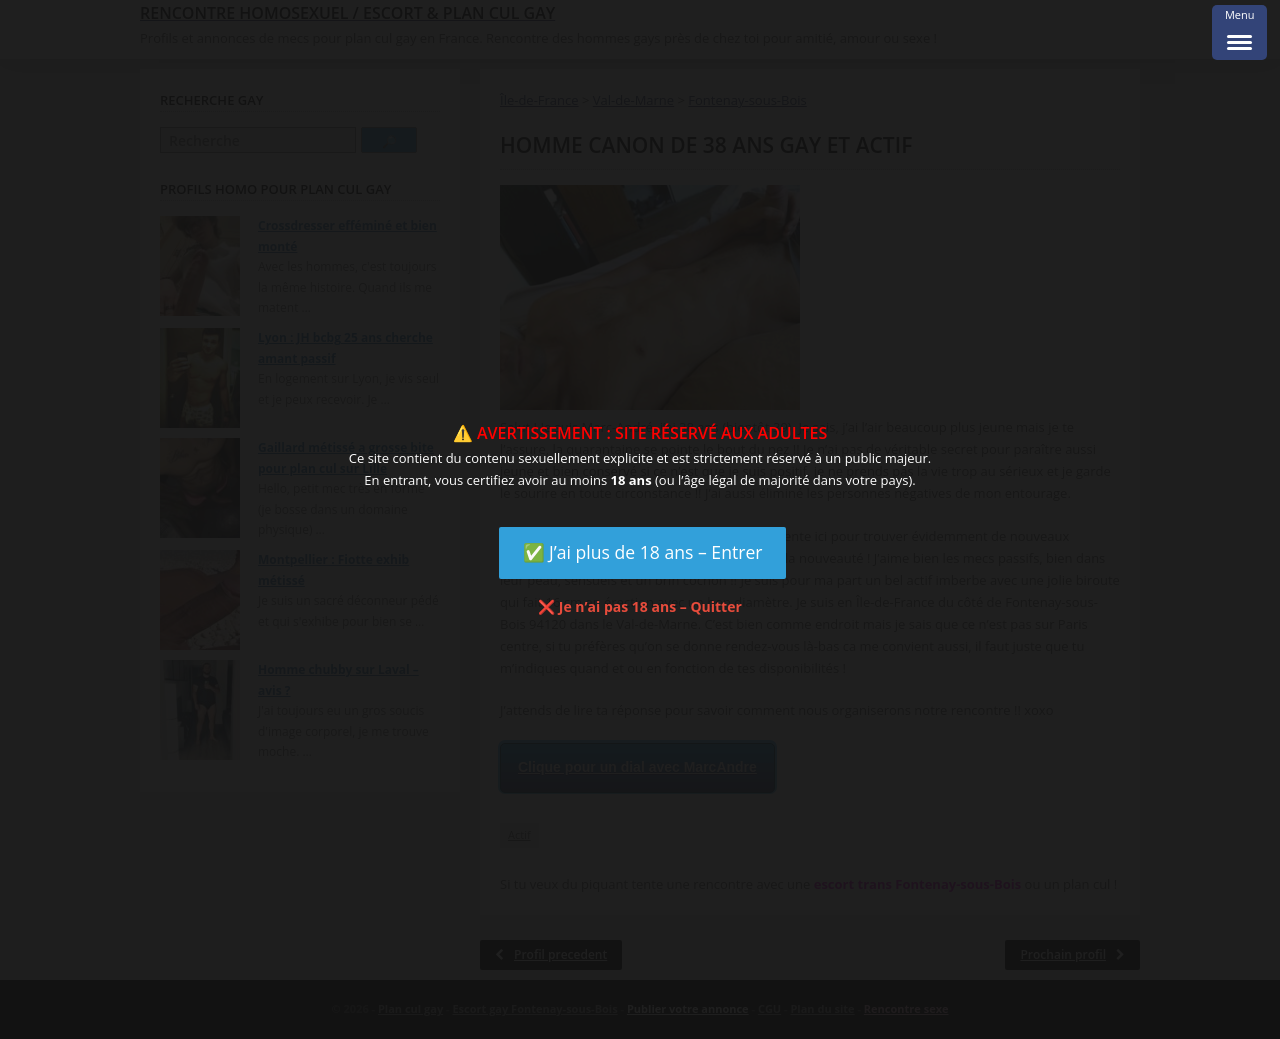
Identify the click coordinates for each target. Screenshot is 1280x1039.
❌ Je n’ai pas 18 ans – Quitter (640, 606)
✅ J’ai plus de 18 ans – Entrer (643, 552)
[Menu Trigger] (1239, 32)
